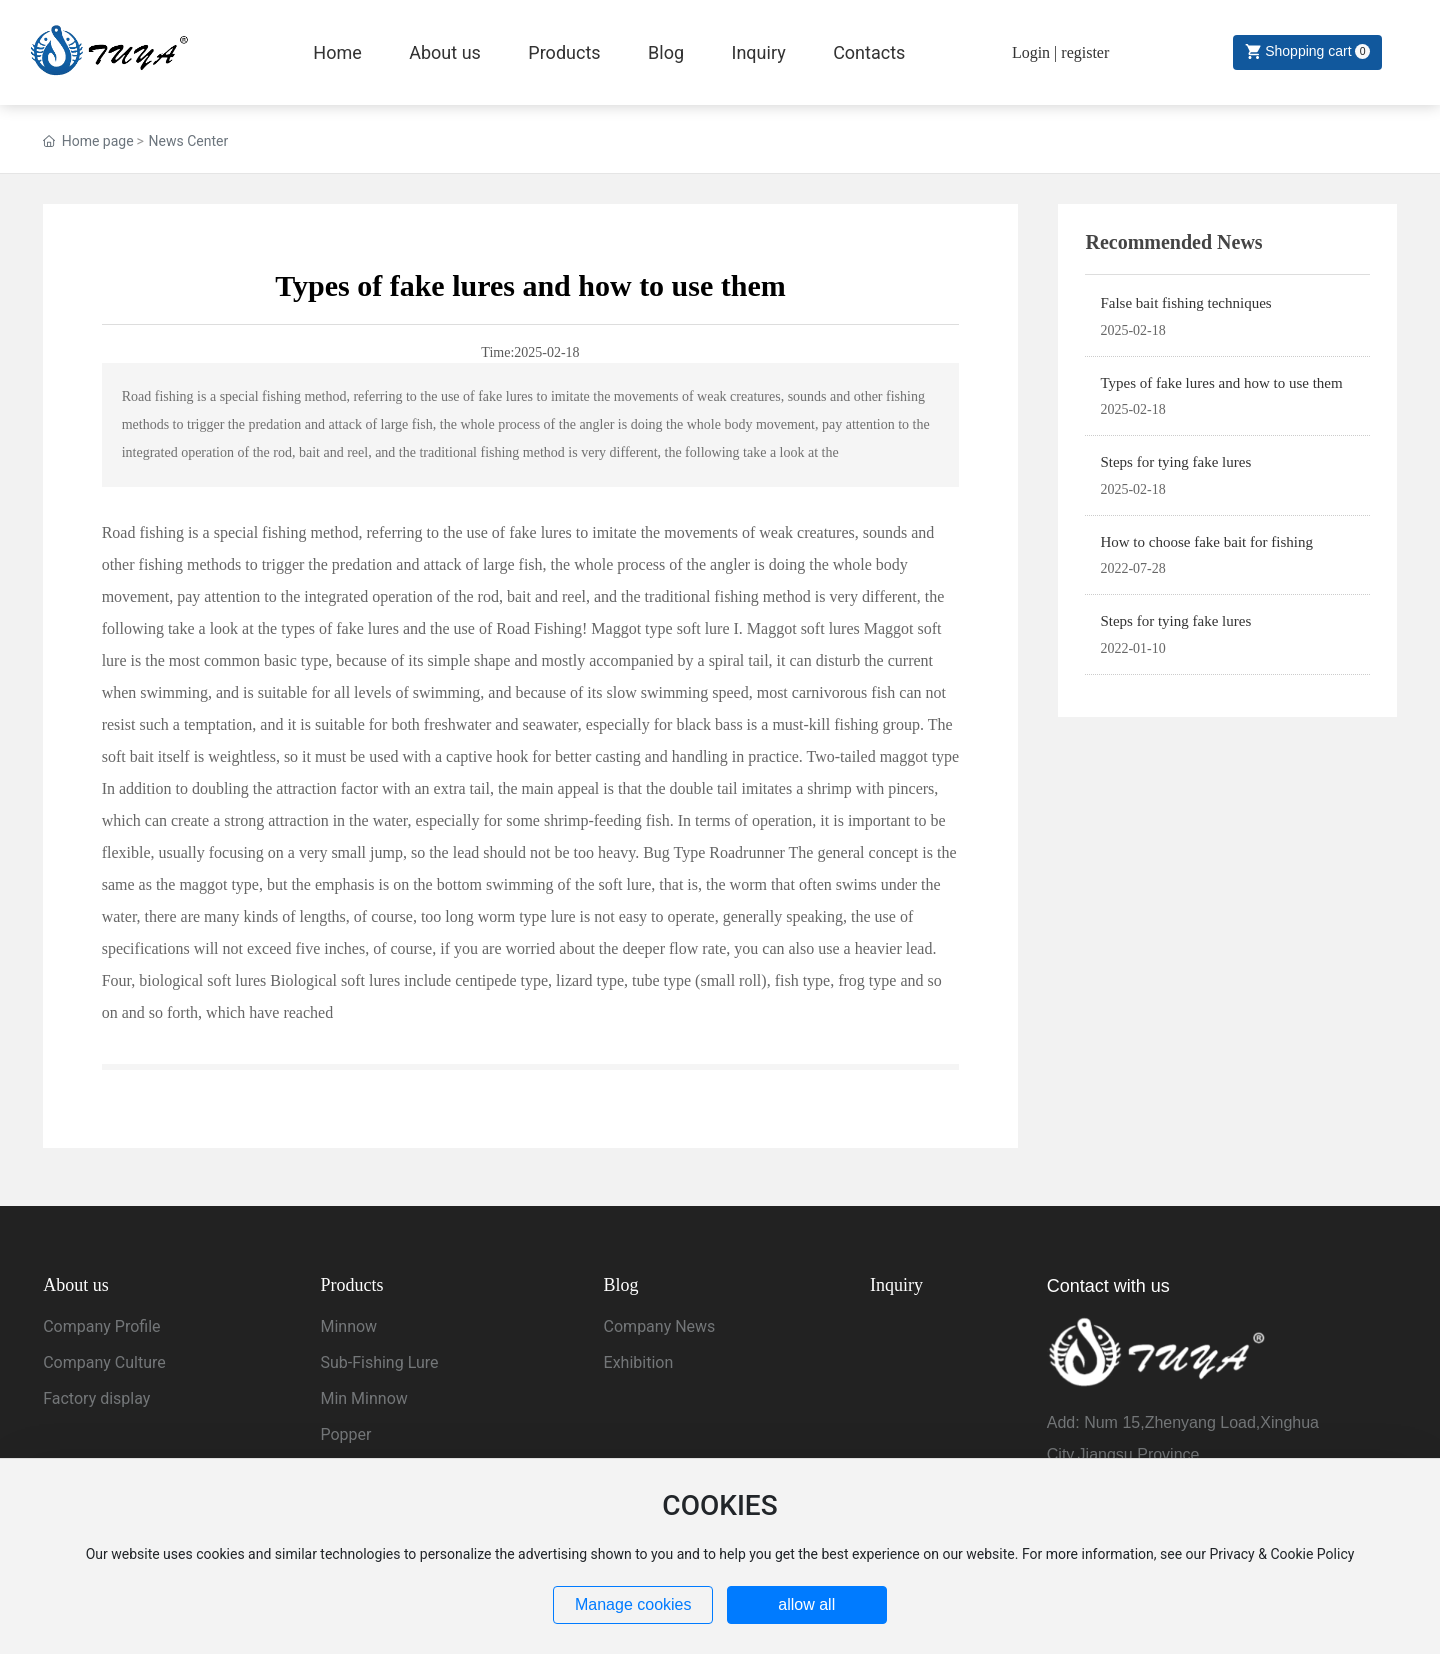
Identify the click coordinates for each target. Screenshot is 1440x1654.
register (1085, 52)
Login (1033, 52)
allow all (806, 1604)
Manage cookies (633, 1604)
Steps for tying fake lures (1175, 462)
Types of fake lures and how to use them (1221, 383)
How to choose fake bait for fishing (1206, 542)
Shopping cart (1303, 51)
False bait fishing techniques (1185, 303)
